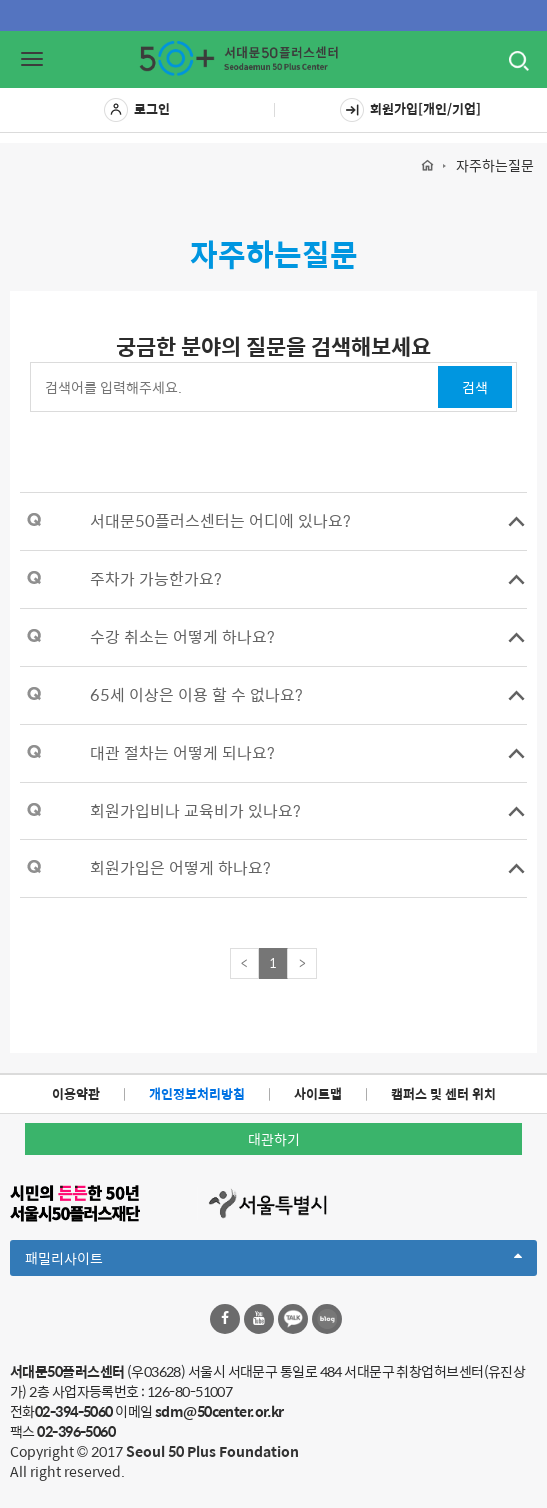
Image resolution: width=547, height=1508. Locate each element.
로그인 (137, 110)
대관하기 (274, 1139)
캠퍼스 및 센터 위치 (443, 1093)
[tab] (273, 521)
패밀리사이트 (273, 1261)
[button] (273, 521)
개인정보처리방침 (197, 1093)
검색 (475, 387)
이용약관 (76, 1093)
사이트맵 (318, 1093)
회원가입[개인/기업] (410, 110)
